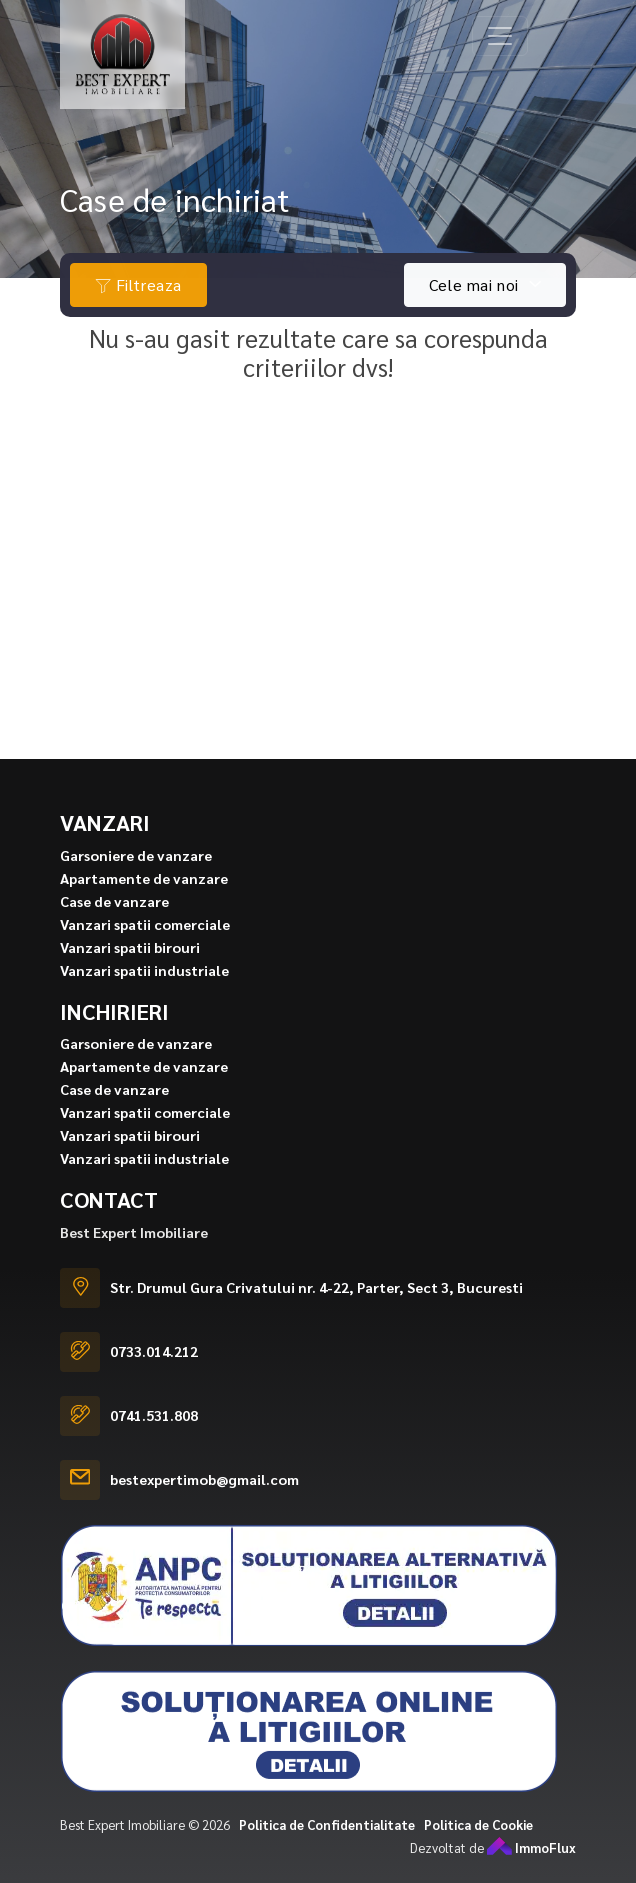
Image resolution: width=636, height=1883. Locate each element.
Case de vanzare (114, 930)
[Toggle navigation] (500, 36)
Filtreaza (138, 284)
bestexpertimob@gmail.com (204, 1509)
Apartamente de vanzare (144, 907)
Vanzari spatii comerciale (145, 953)
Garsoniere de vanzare (136, 884)
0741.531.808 (154, 1445)
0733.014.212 (154, 1381)
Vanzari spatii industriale (144, 999)
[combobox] (485, 285)
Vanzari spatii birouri (130, 976)
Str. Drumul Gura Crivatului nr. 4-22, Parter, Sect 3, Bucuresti (316, 1317)
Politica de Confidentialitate (327, 1853)
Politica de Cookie (478, 1853)
